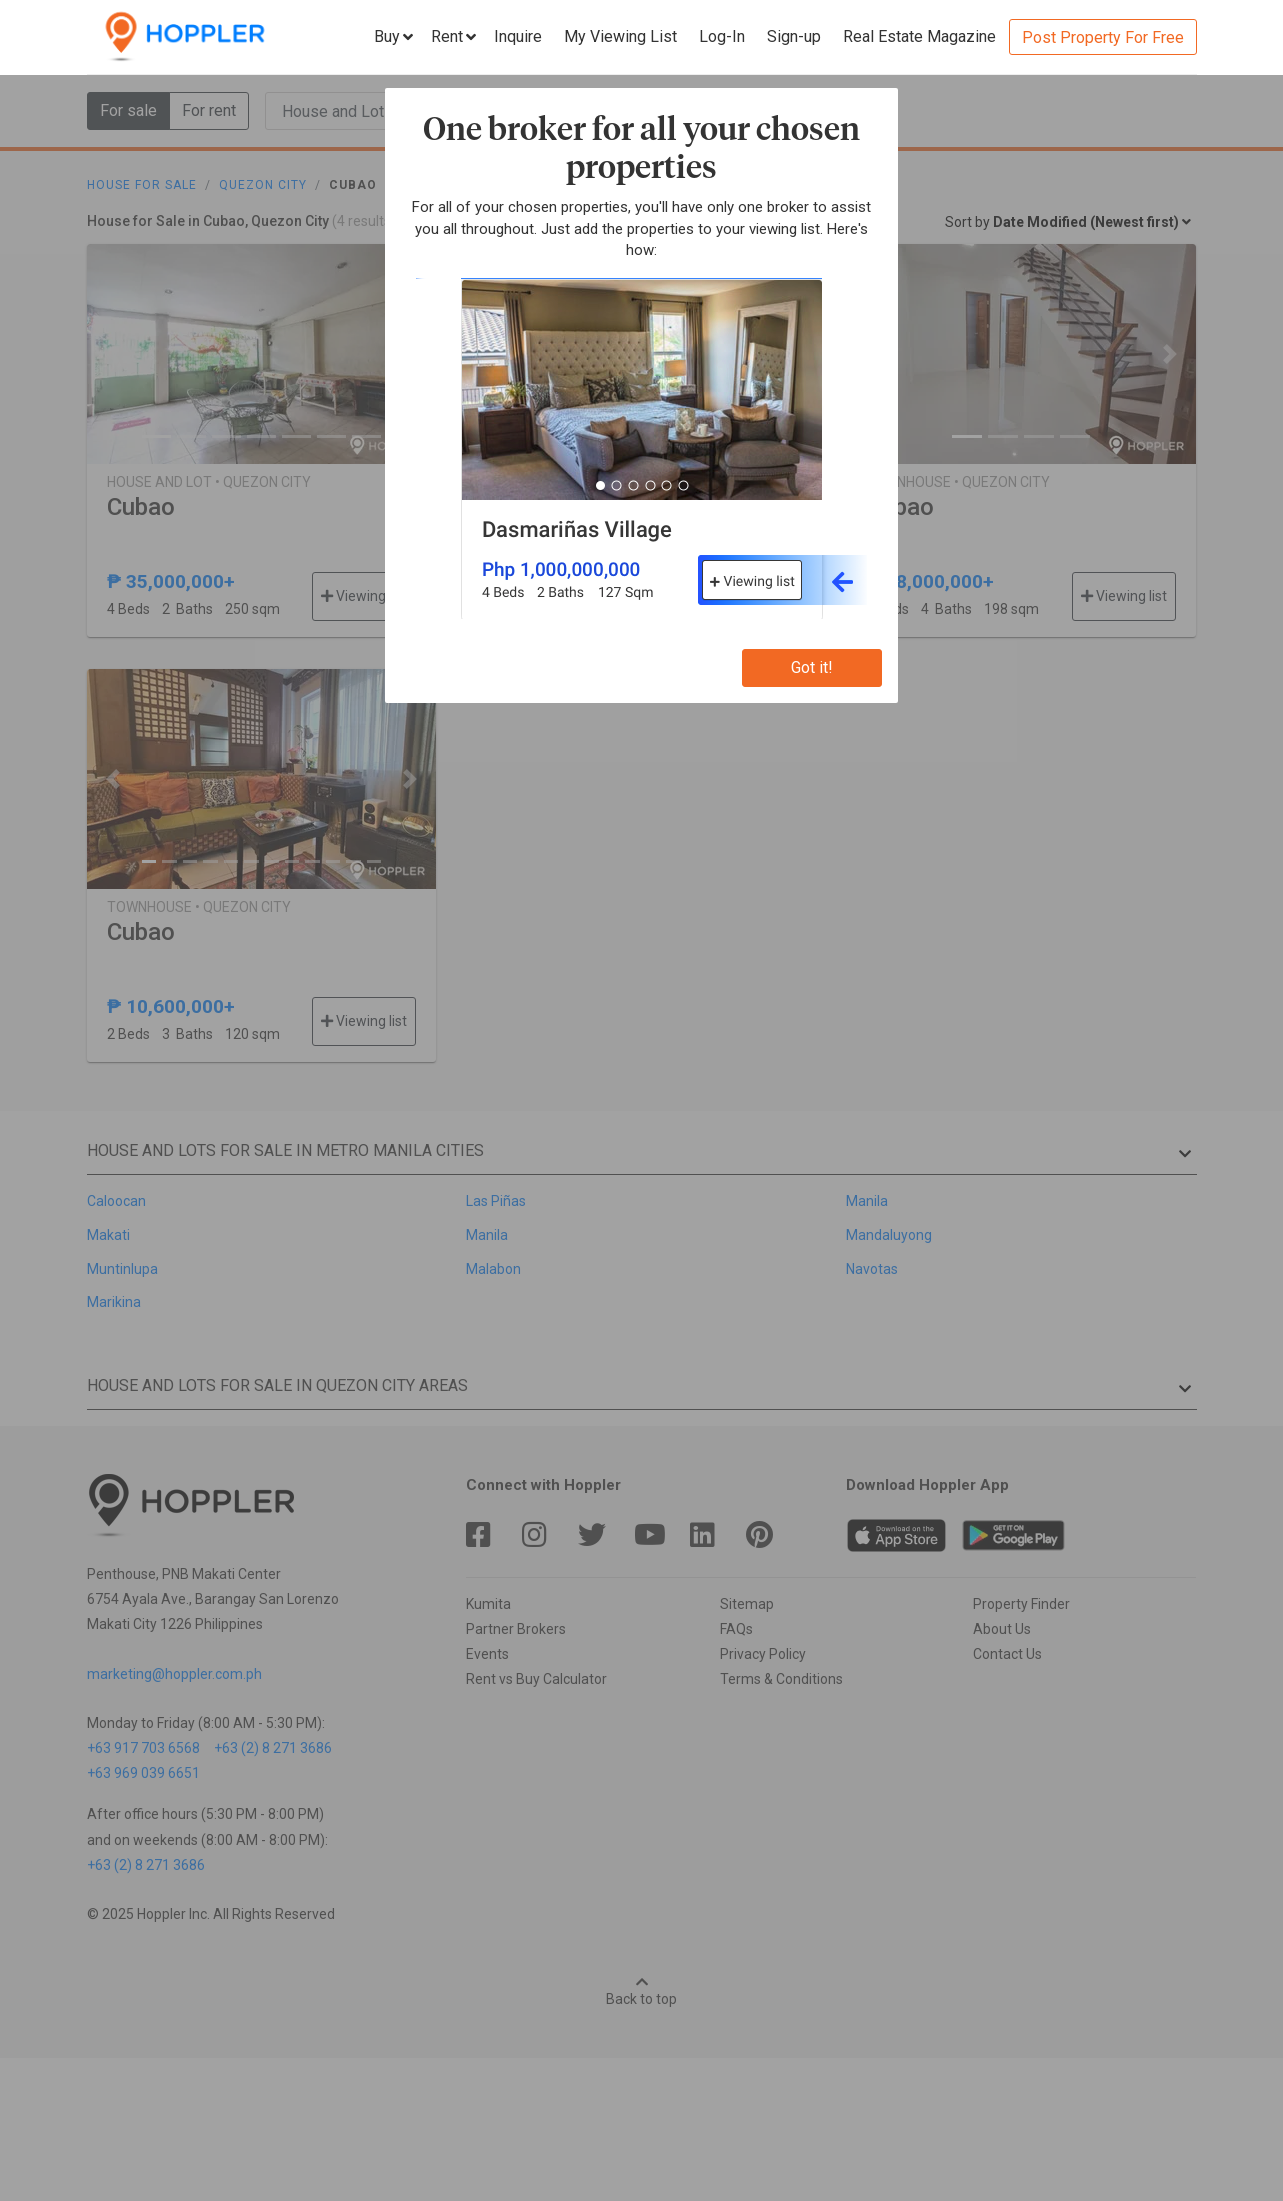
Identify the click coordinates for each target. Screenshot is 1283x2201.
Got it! (812, 667)
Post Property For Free (1103, 37)
